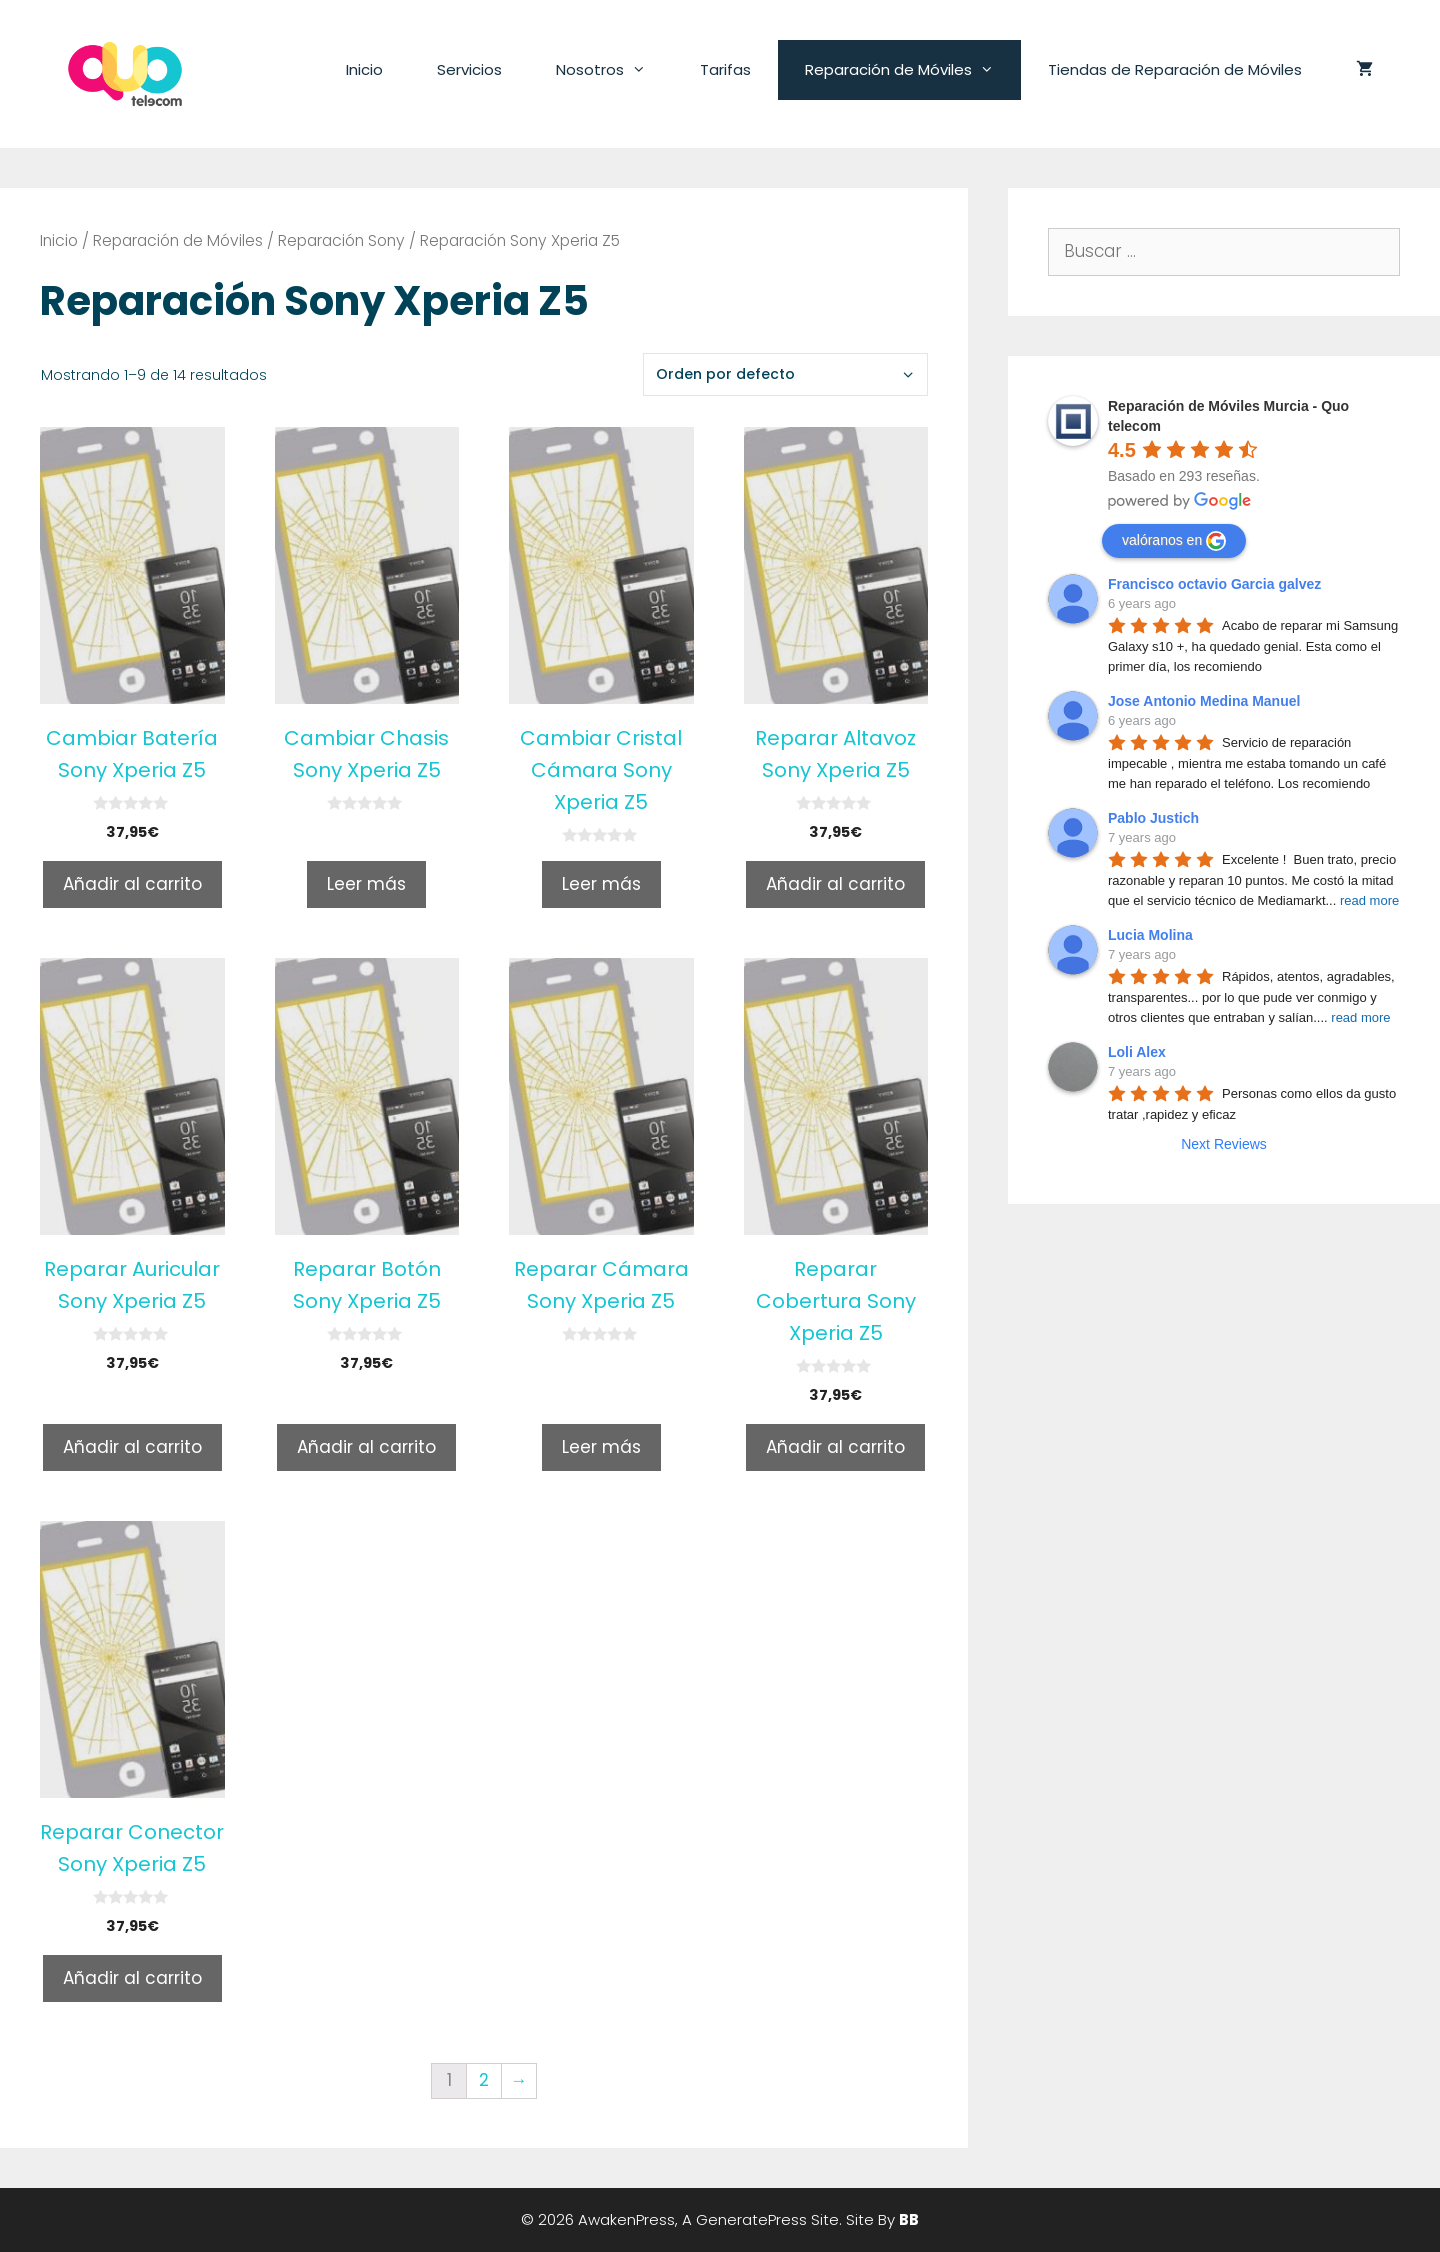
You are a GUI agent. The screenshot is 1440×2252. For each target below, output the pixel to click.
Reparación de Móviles (913, 70)
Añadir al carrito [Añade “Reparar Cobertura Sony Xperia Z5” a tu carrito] (835, 1447)
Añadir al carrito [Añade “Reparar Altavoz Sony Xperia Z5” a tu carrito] (835, 884)
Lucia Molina (1150, 935)
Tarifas (725, 69)
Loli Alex (1137, 1052)
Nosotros (614, 70)
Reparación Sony (341, 240)
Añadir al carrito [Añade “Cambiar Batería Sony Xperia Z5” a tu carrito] (132, 884)
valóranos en (1174, 541)
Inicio (364, 69)
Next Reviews (1224, 1144)
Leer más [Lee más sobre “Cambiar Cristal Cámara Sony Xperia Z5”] (601, 884)
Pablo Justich (1153, 818)
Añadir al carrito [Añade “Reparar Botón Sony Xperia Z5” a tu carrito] (366, 1447)
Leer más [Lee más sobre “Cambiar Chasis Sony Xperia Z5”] (366, 884)
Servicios (469, 69)
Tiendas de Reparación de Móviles (1175, 69)
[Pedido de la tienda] (785, 374)
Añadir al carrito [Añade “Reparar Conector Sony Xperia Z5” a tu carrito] (132, 1978)
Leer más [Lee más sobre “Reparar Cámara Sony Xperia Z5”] (601, 1447)
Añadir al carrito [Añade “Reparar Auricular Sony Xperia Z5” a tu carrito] (132, 1447)
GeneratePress (751, 2219)
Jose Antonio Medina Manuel (1204, 701)
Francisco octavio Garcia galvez (1214, 584)
